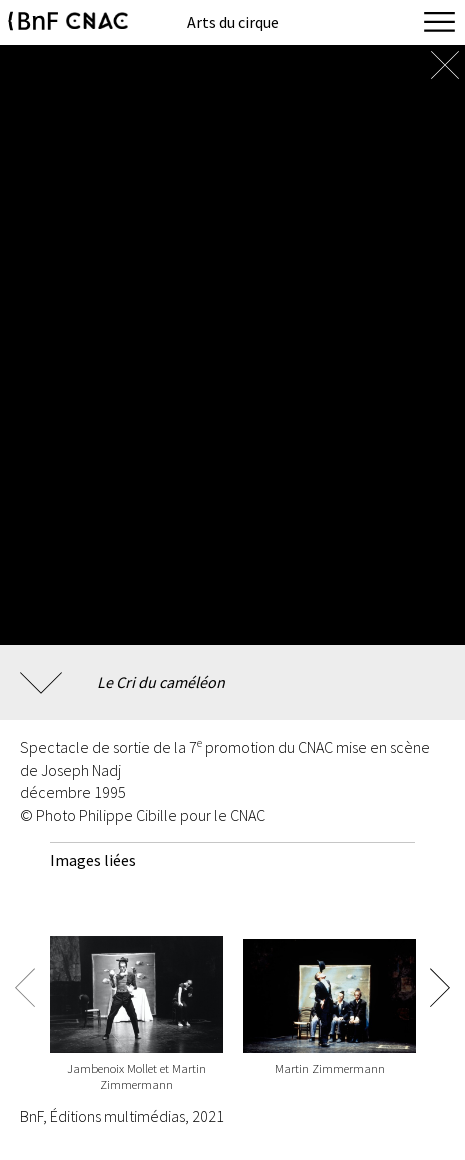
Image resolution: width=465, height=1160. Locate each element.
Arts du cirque (233, 22)
